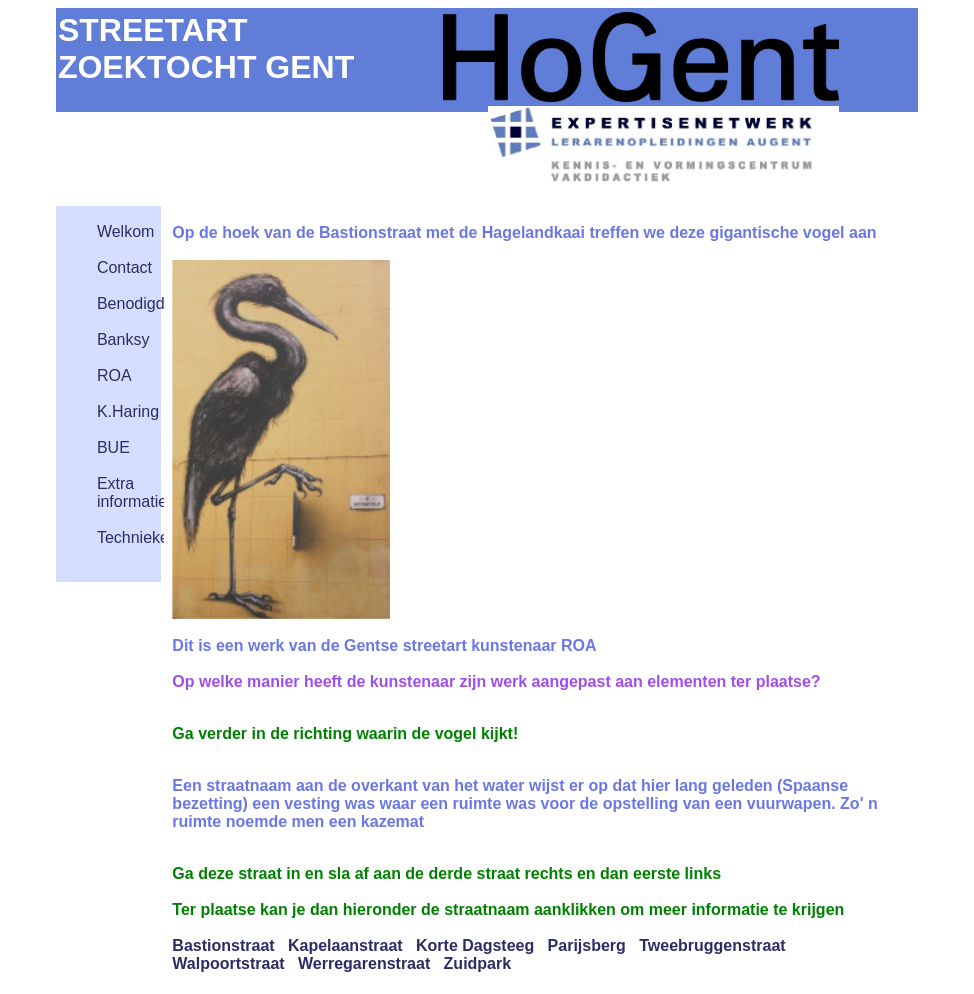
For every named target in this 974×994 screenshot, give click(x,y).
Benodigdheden (153, 303)
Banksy (123, 339)
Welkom (126, 231)
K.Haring (128, 411)
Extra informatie (132, 492)
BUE (113, 447)
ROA (114, 375)
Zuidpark (478, 963)
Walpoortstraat (228, 963)
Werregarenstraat (364, 963)
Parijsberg (587, 945)
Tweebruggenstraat (712, 945)
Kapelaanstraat (345, 945)
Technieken (137, 537)
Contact (124, 267)
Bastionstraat (223, 945)
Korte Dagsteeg (475, 945)
